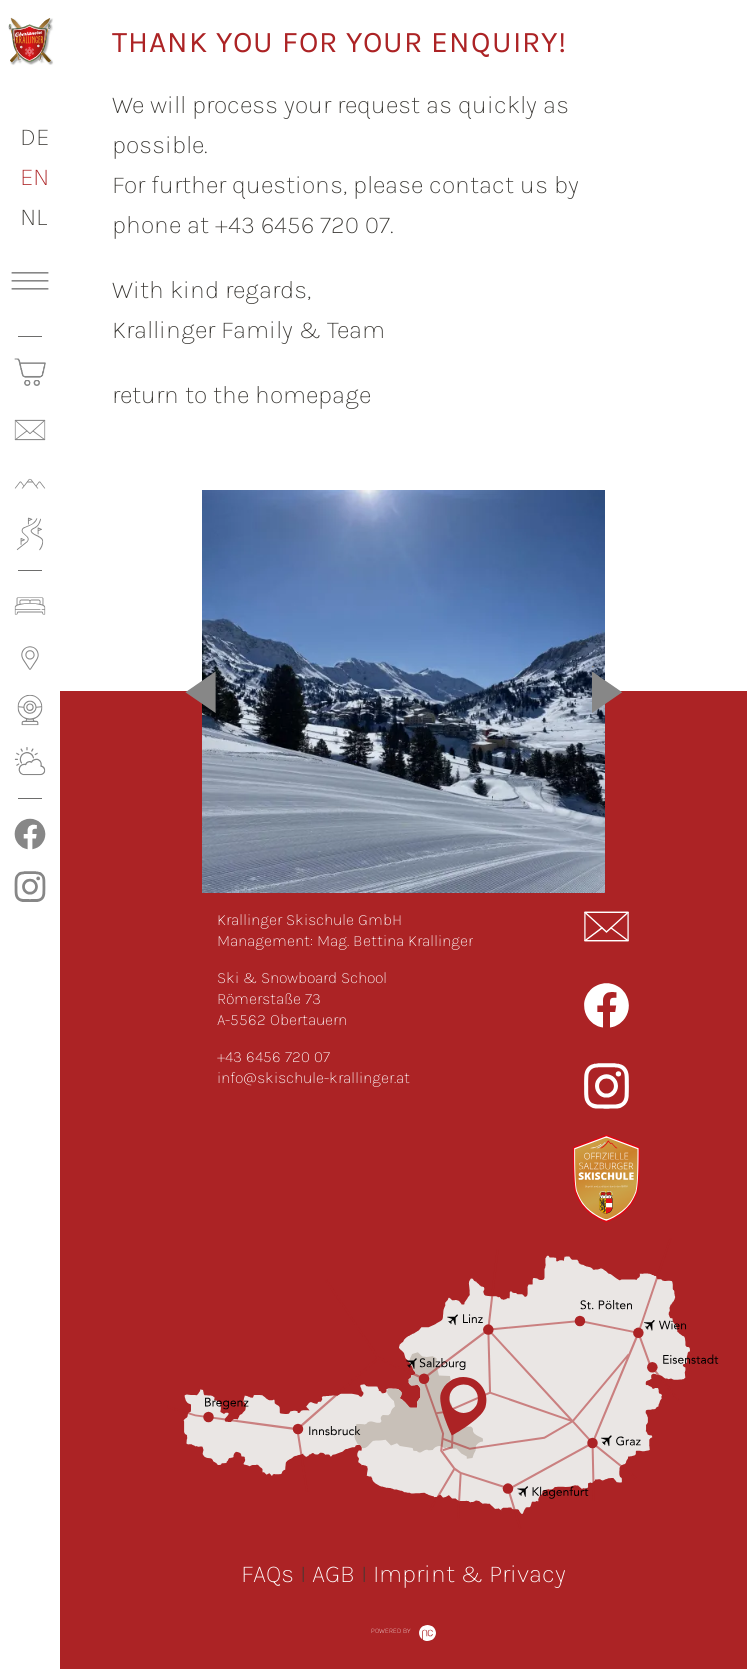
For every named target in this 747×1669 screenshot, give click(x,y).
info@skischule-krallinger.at (313, 1077)
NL (33, 216)
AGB (333, 1573)
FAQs (267, 1573)
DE (34, 136)
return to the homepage (241, 394)
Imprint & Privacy (469, 1573)
